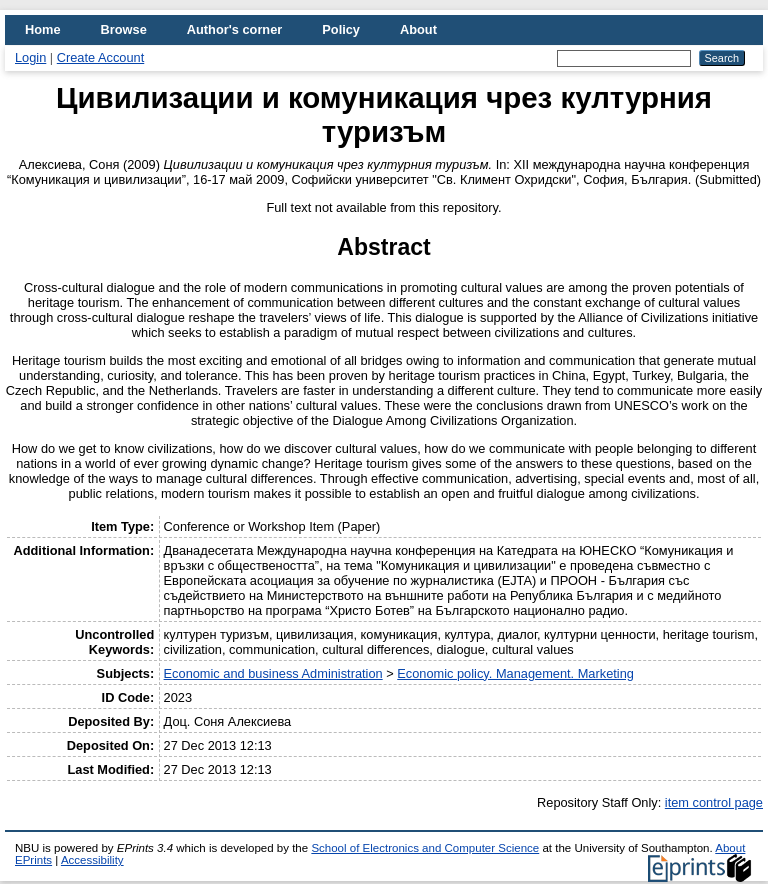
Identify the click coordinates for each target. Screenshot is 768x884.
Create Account (101, 57)
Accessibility (92, 860)
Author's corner (234, 29)
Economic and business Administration (273, 673)
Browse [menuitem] (124, 29)
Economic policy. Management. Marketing (515, 673)
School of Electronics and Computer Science (425, 848)
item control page (714, 802)
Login (30, 57)
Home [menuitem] (43, 29)
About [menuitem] (418, 29)
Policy (341, 29)
